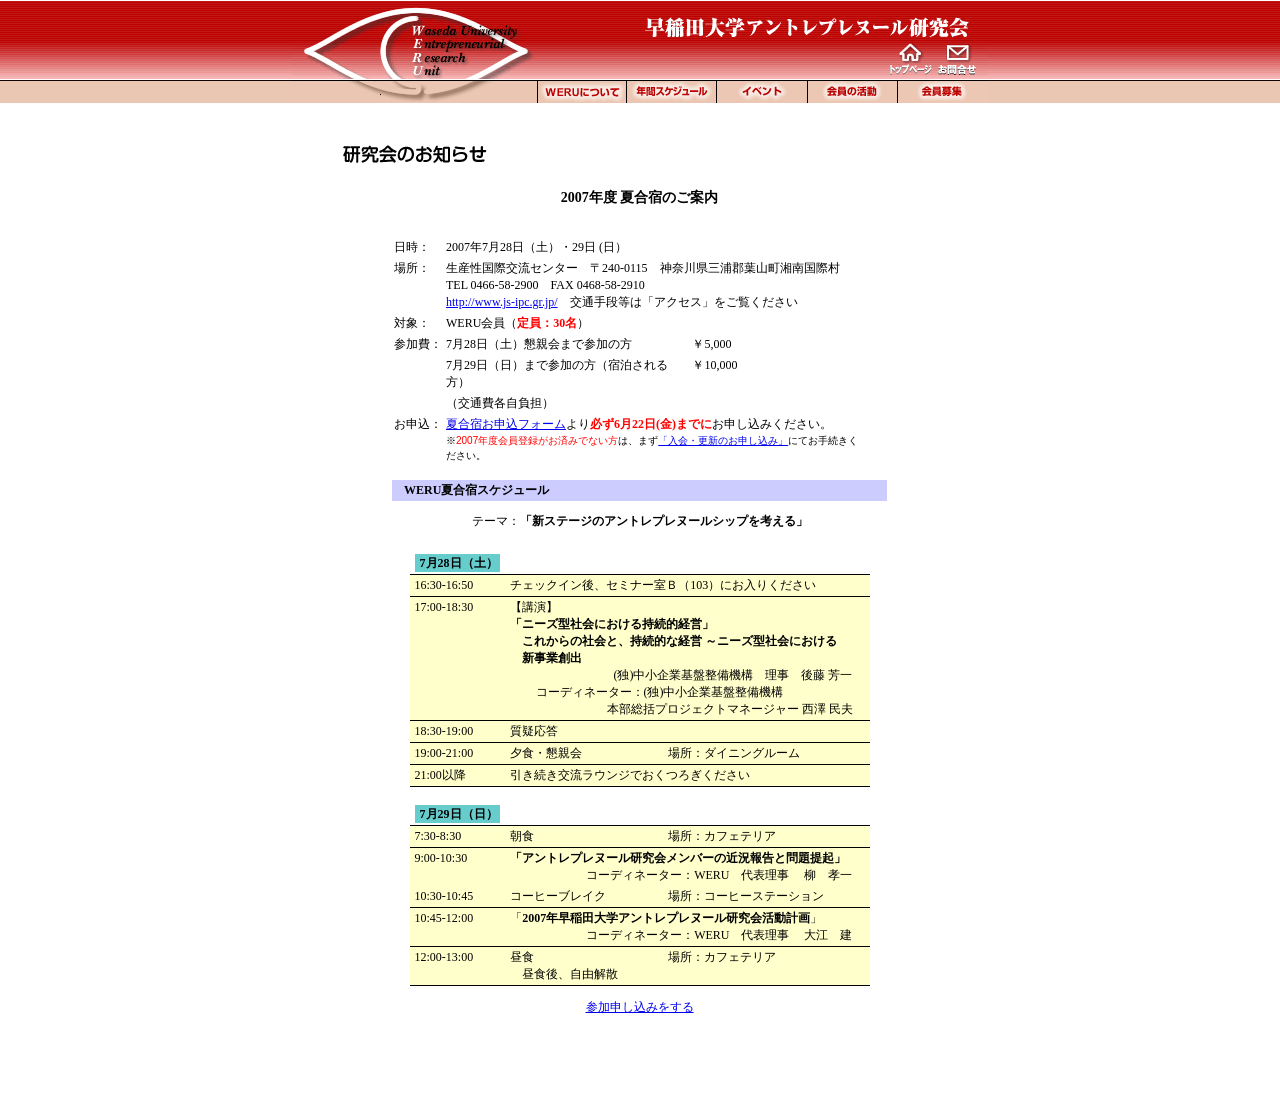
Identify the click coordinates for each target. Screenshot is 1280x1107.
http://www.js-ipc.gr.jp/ (502, 302)
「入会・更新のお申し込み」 (723, 440)
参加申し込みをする (640, 1007)
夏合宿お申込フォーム (506, 424)
